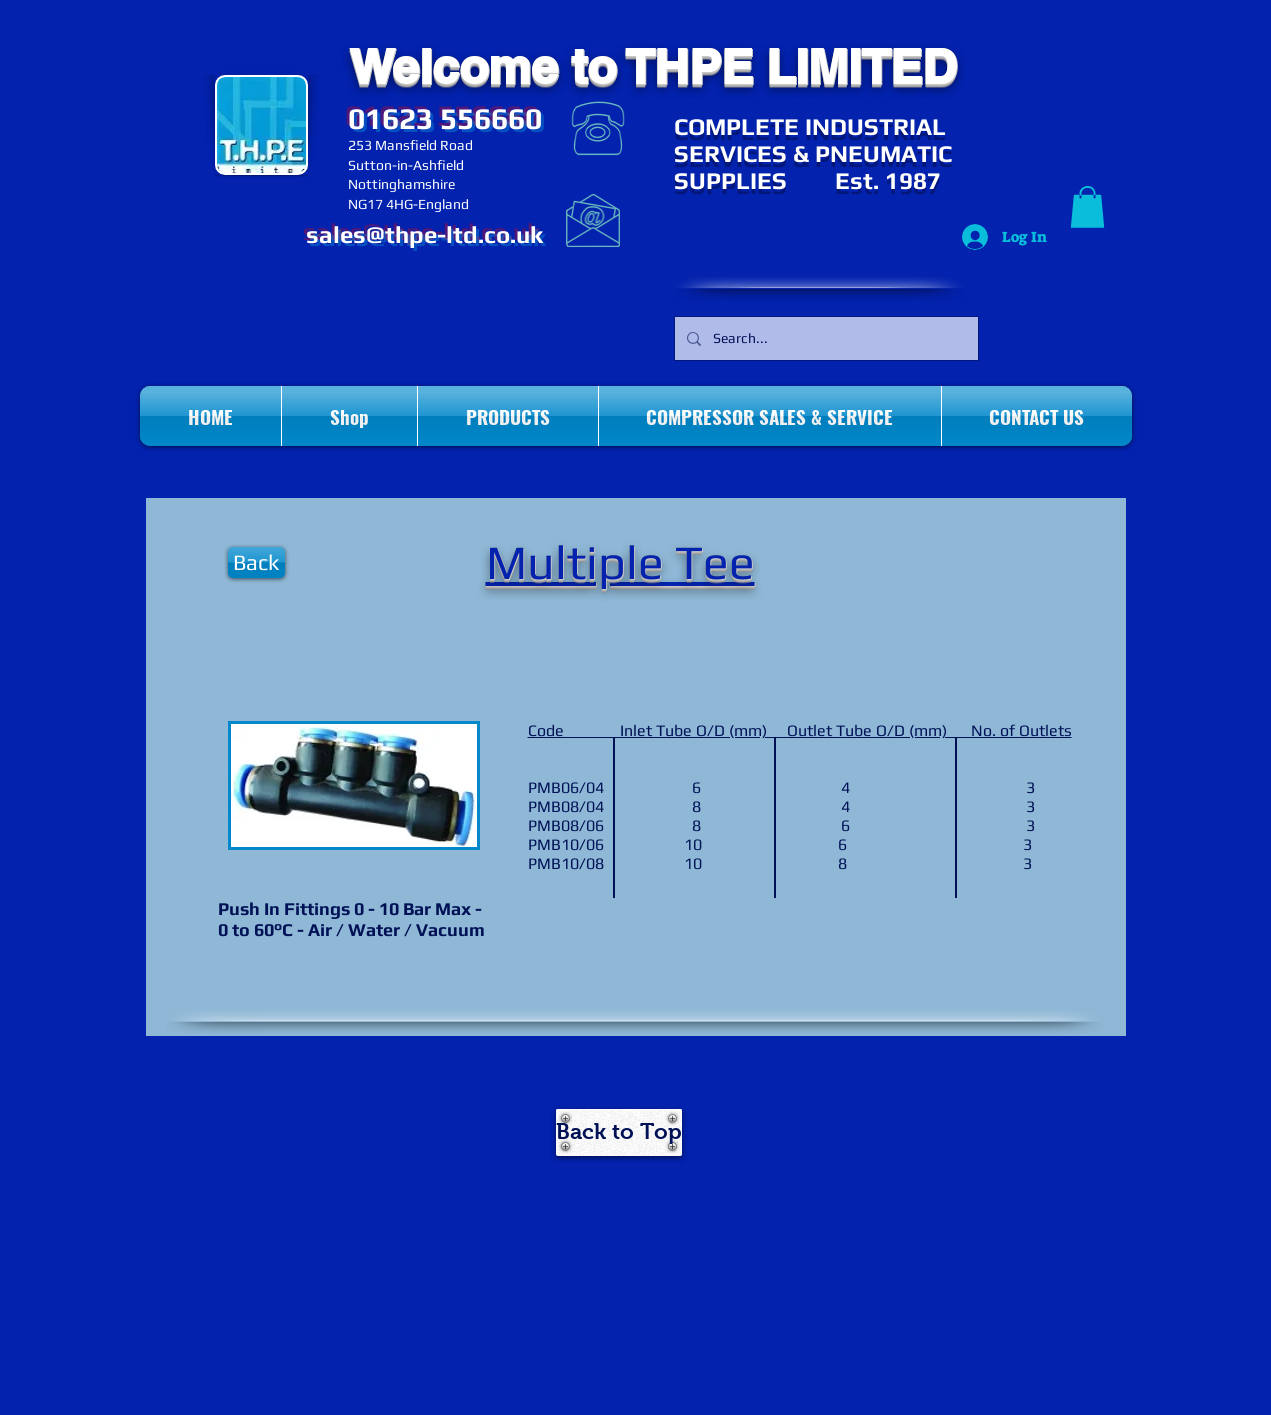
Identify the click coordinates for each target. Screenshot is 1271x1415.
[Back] (256, 562)
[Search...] (824, 338)
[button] (1087, 207)
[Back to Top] (619, 1132)
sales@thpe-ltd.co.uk (424, 234)
